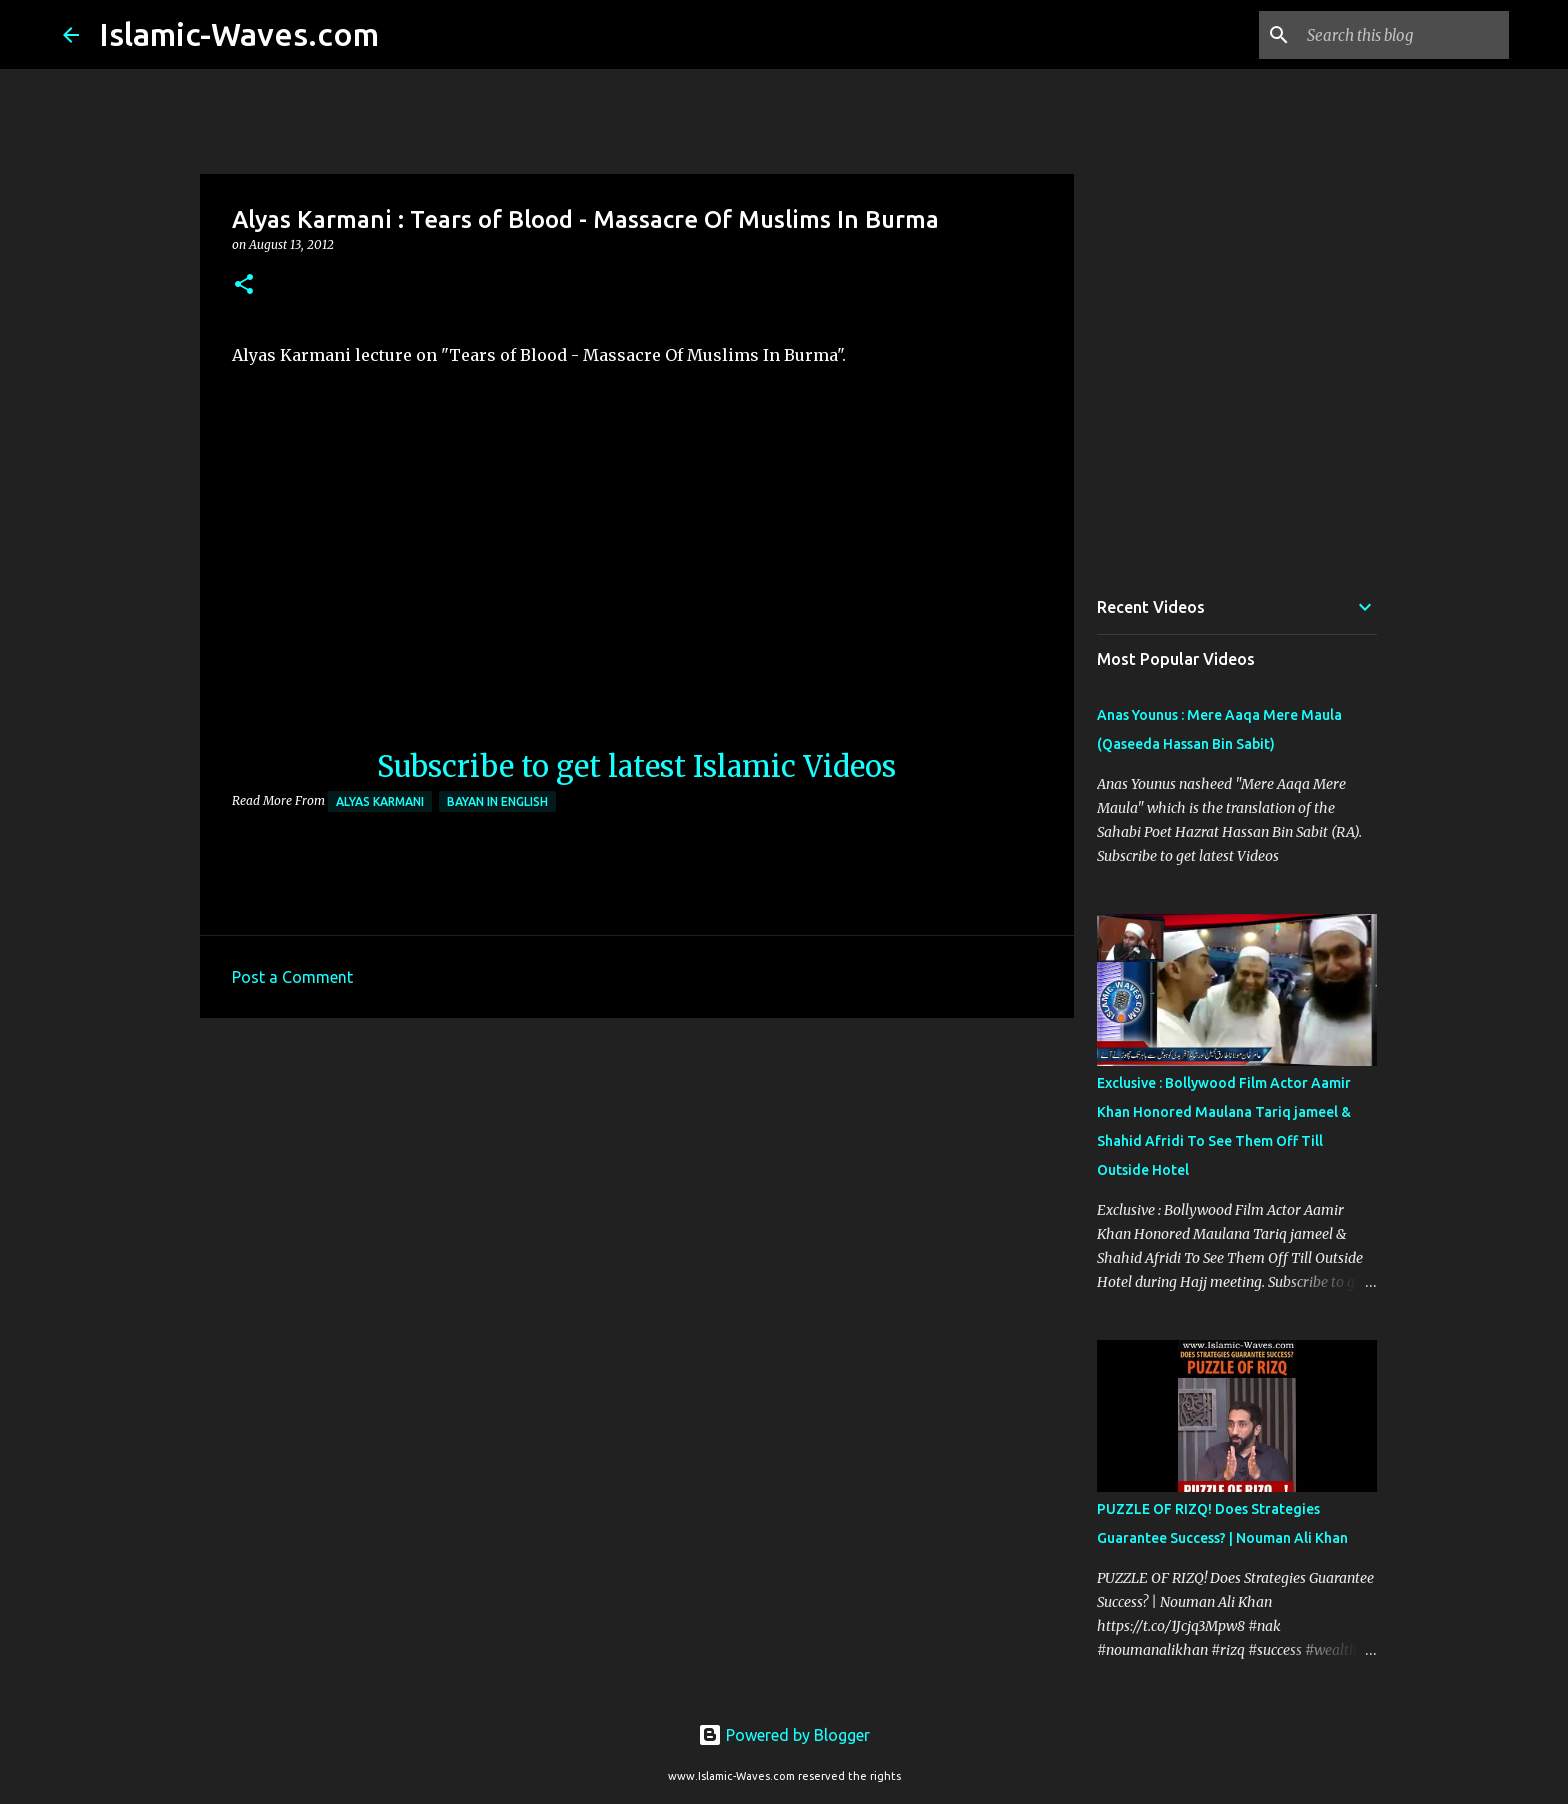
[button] (244, 285)
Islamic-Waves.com (239, 34)
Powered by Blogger (784, 1735)
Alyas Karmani (380, 801)
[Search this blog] (1404, 35)
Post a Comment (292, 977)
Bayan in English (497, 801)
